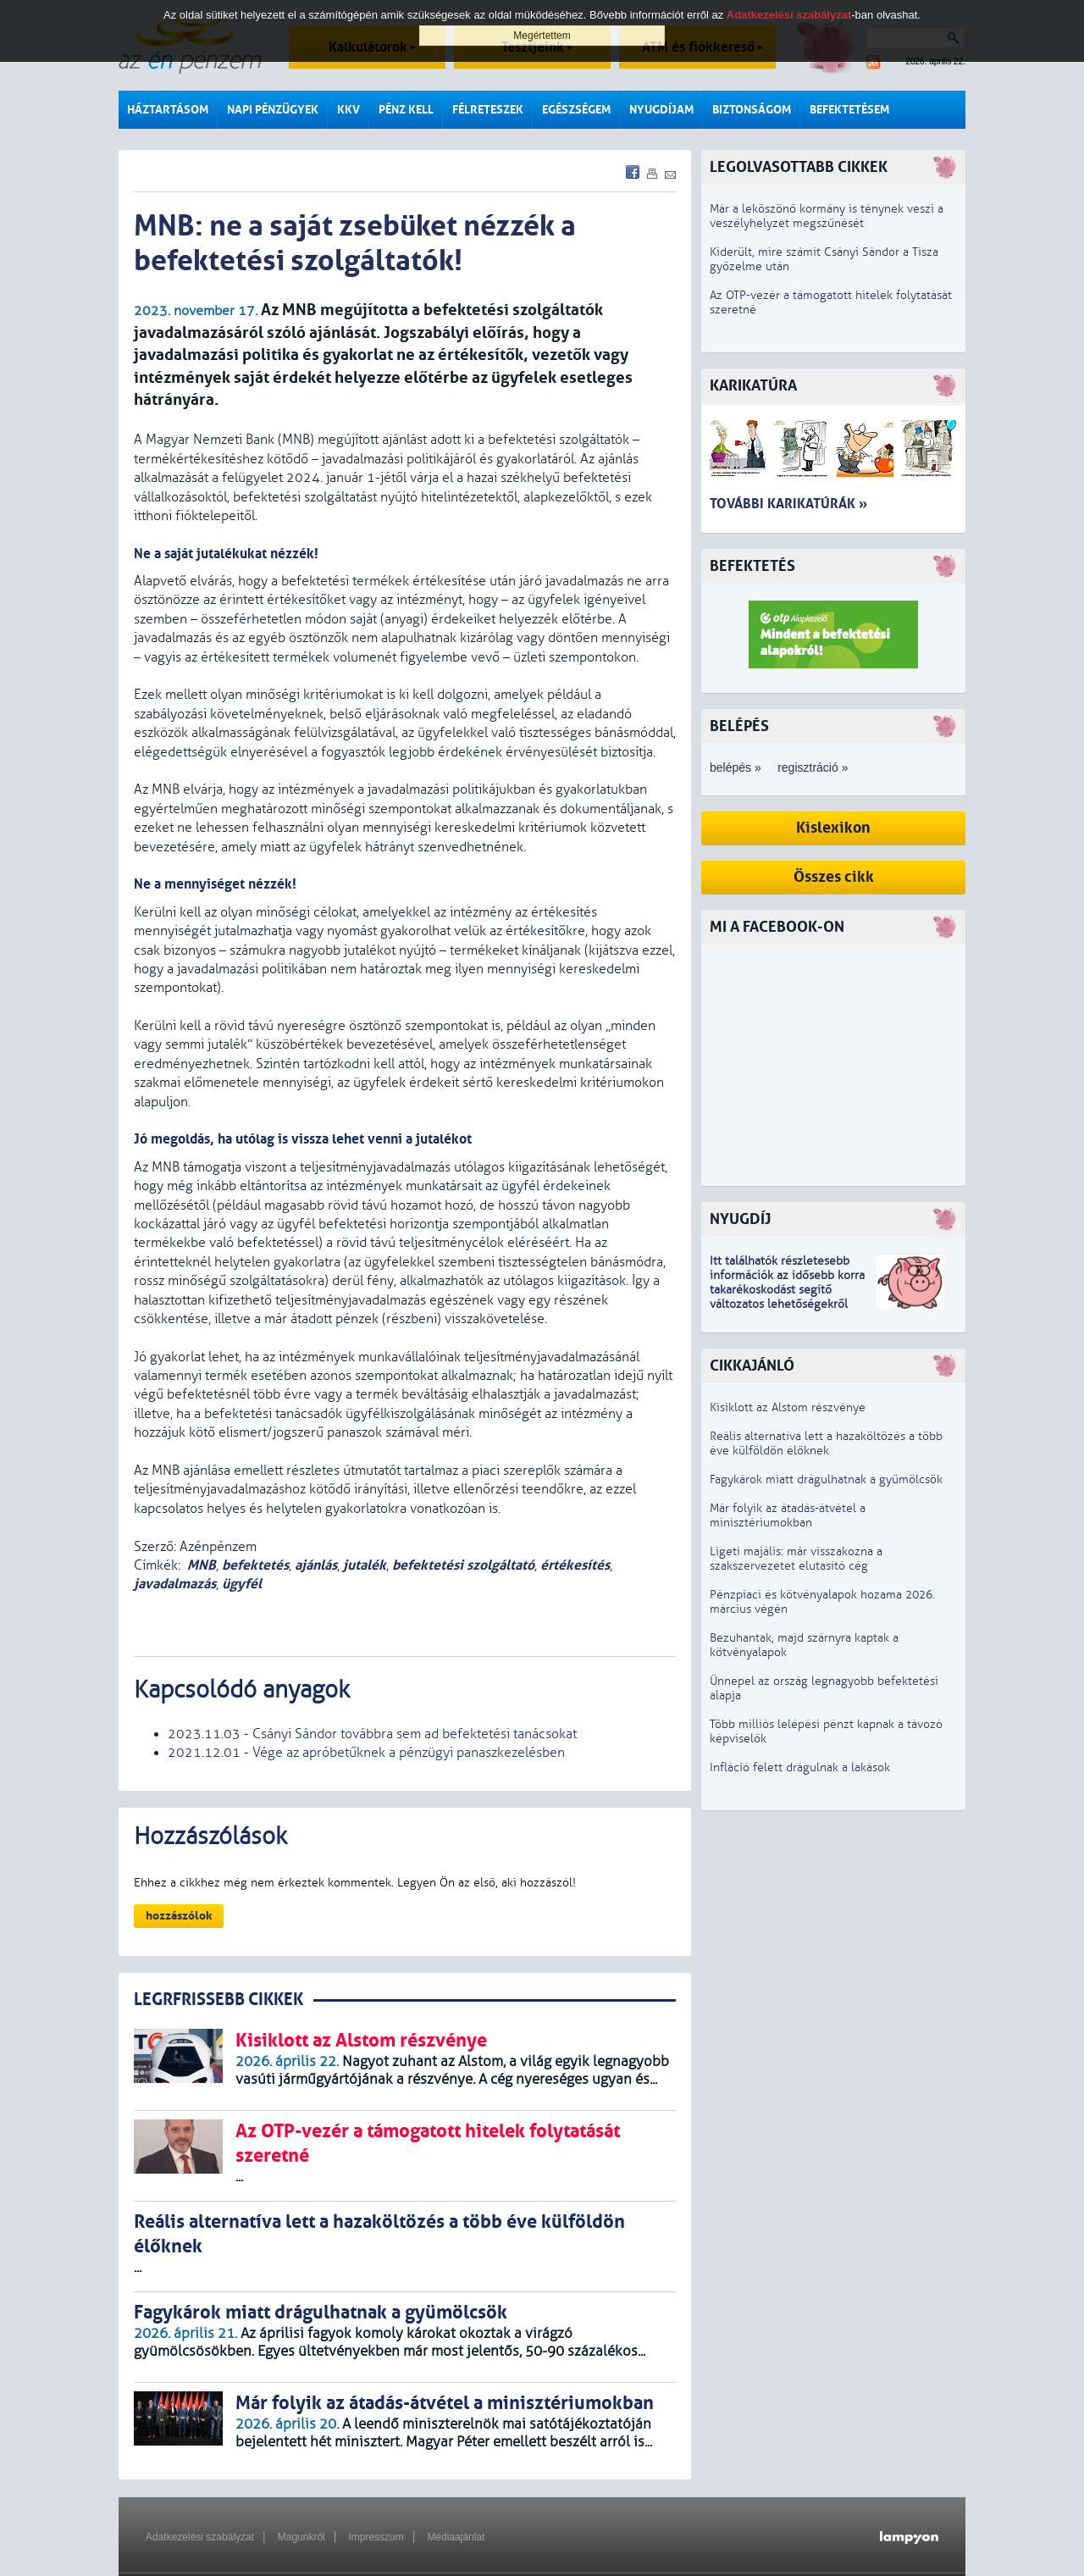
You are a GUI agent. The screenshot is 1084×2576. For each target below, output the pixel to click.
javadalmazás (175, 1584)
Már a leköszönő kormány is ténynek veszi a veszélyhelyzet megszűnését (826, 216)
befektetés (255, 1565)
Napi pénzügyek (272, 109)
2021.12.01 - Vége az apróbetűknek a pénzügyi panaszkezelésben (366, 1752)
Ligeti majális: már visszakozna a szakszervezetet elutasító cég (796, 1558)
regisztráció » (812, 767)
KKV (348, 109)
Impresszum (375, 2537)
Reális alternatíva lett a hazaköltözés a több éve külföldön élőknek (826, 1443)
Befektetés (752, 566)
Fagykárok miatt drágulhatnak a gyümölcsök (826, 1479)
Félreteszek (487, 109)
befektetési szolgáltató (463, 1565)
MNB (201, 1565)
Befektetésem (849, 109)
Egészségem (576, 109)
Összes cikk (834, 877)
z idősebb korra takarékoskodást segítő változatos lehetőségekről (787, 1289)
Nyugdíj (740, 1219)
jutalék (364, 1565)
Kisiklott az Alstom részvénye (788, 1407)
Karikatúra (753, 386)
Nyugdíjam (661, 109)
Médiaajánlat (455, 2537)
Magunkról (301, 2537)
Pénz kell (406, 109)
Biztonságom (751, 109)
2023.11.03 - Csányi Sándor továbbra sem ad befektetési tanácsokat (372, 1734)
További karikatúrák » (788, 504)
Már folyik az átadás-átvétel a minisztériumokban (788, 1515)
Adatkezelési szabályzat (200, 2537)
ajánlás (316, 1565)
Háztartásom (167, 109)
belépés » (735, 767)
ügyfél (242, 1584)
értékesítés (575, 1565)
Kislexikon (833, 828)
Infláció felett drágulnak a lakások (800, 1767)
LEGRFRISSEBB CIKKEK (218, 1999)
